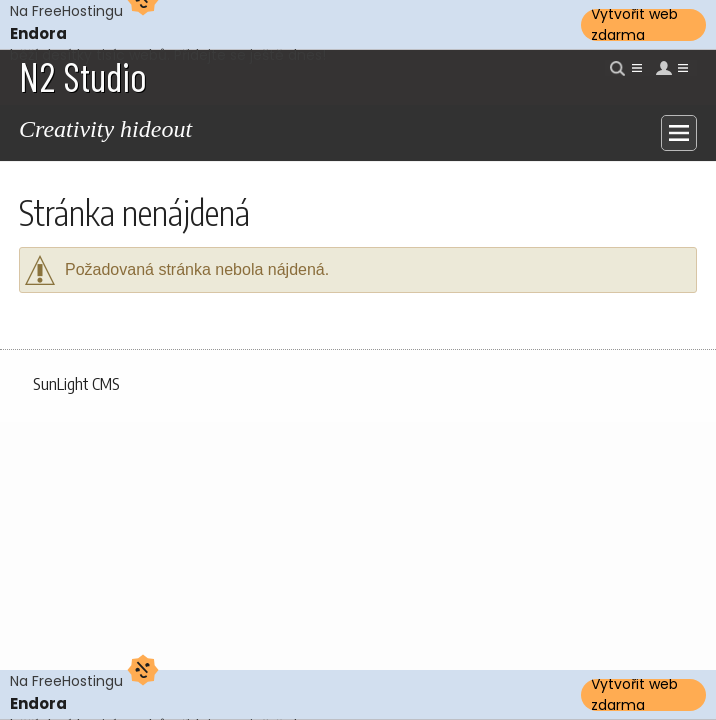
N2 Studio (83, 76)
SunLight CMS (76, 384)
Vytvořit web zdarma (634, 25)
